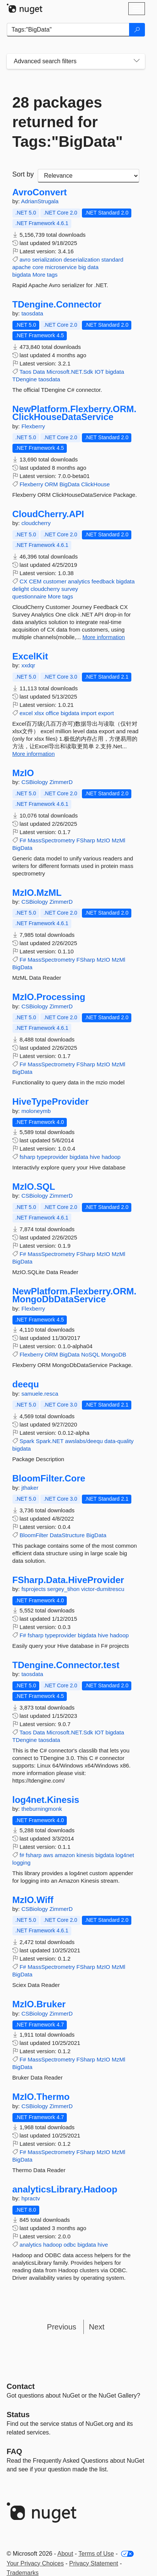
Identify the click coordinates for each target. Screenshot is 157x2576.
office (52, 713)
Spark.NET (49, 1441)
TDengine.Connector (57, 304)
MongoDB (113, 1354)
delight (20, 589)
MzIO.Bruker (39, 2004)
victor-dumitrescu (102, 1589)
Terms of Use (96, 2553)
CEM (35, 581)
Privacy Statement (93, 2563)
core (37, 267)
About (65, 2553)
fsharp (27, 1157)
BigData (70, 484)
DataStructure (67, 1535)
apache (21, 267)
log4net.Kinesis (45, 1800)
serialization (47, 259)
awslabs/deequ (84, 1441)
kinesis (85, 1855)
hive (95, 1157)
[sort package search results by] (88, 176)
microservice (61, 267)
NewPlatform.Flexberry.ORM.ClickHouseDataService (74, 413)
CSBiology (35, 782)
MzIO (23, 773)
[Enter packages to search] (68, 30)
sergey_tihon (64, 1589)
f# (22, 1855)
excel (26, 713)
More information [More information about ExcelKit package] (33, 754)
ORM (51, 484)
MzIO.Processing (48, 997)
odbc (69, 2244)
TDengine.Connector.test (66, 1665)
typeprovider (52, 1157)
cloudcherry (36, 523)
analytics (79, 581)
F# (23, 840)
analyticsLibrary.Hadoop (64, 2189)
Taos (25, 371)
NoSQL (90, 1354)
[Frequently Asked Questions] (14, 2451)
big (82, 267)
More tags (45, 274)
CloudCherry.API (48, 514)
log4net (124, 1855)
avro (25, 259)
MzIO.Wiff (33, 1900)
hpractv (31, 2198)
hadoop (111, 1157)
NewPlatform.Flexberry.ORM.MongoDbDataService (74, 1295)
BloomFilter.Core (48, 1478)
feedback (103, 581)
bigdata (21, 274)
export (106, 713)
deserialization (81, 259)
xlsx (39, 713)
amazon (65, 1855)
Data (39, 371)
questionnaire (29, 596)
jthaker (30, 1487)
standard (112, 259)
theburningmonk (42, 1809)
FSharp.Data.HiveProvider (68, 1580)
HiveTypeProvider (50, 1102)
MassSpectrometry (51, 840)
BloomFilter (34, 1535)
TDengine (24, 379)
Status (18, 2414)
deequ (25, 1384)
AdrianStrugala (39, 201)
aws (48, 1855)
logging (21, 1862)
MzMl (118, 840)
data (93, 267)
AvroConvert (39, 192)
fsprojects (34, 1589)
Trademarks (23, 2573)
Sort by (23, 174)
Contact (21, 2386)
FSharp (86, 840)
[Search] (137, 30)
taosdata (32, 313)
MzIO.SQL (33, 1187)
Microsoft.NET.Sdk (69, 371)
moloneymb (36, 1111)
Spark (27, 1441)
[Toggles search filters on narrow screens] (136, 61)
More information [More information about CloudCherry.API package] (103, 637)
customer (54, 581)
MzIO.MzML (37, 893)
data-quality (119, 1441)
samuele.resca (40, 1393)
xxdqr (28, 665)
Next (97, 2327)
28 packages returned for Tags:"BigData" (67, 122)
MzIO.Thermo (41, 2097)
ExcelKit (30, 656)
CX (24, 581)
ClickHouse (95, 484)
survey (70, 589)
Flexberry (33, 426)
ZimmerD (61, 782)
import (89, 713)
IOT (99, 371)
